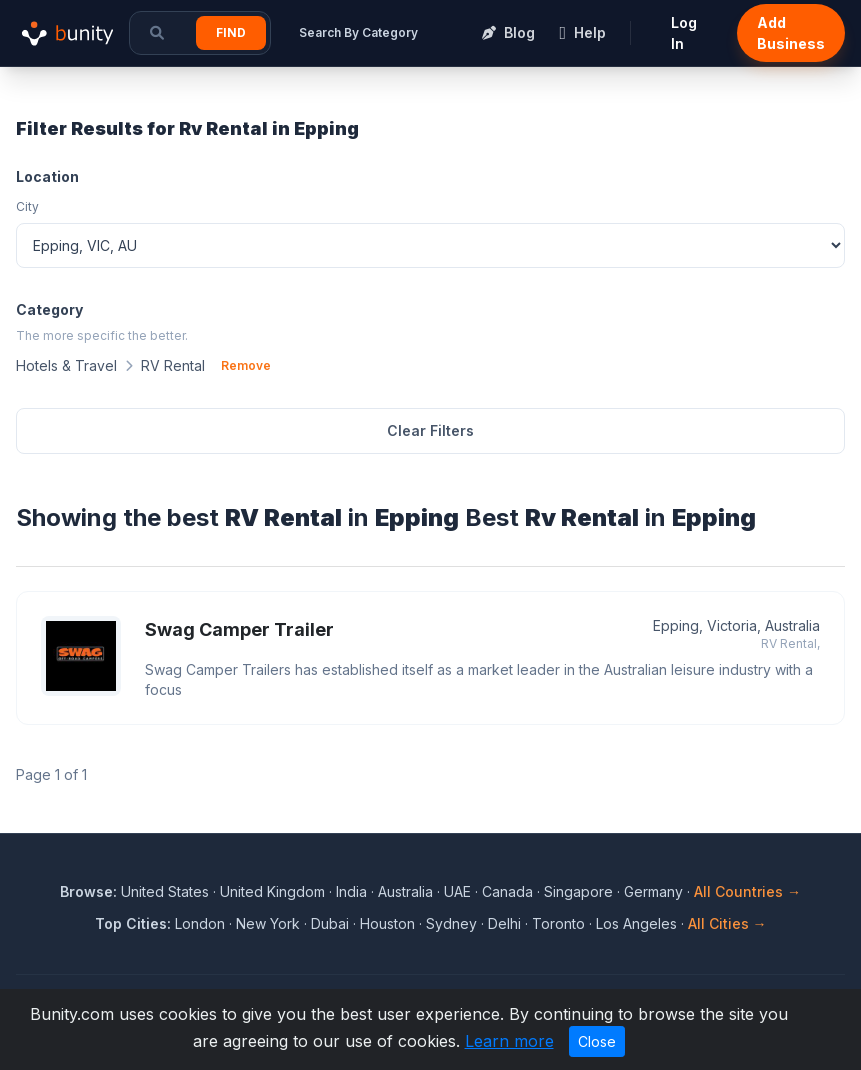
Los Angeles (636, 923)
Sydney (451, 923)
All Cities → (727, 923)
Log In (684, 33)
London (200, 923)
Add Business (791, 33)
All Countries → (747, 891)
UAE (457, 891)
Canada (507, 891)
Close (597, 1041)
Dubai (330, 923)
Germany (653, 891)
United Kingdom (272, 891)
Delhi (504, 923)
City (27, 206)
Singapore (578, 891)
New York (268, 923)
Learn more (509, 1041)
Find (231, 32)
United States (165, 891)
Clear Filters (430, 430)
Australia (405, 891)
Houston (387, 923)
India (351, 891)
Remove (246, 365)
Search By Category (358, 32)
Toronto (558, 923)
